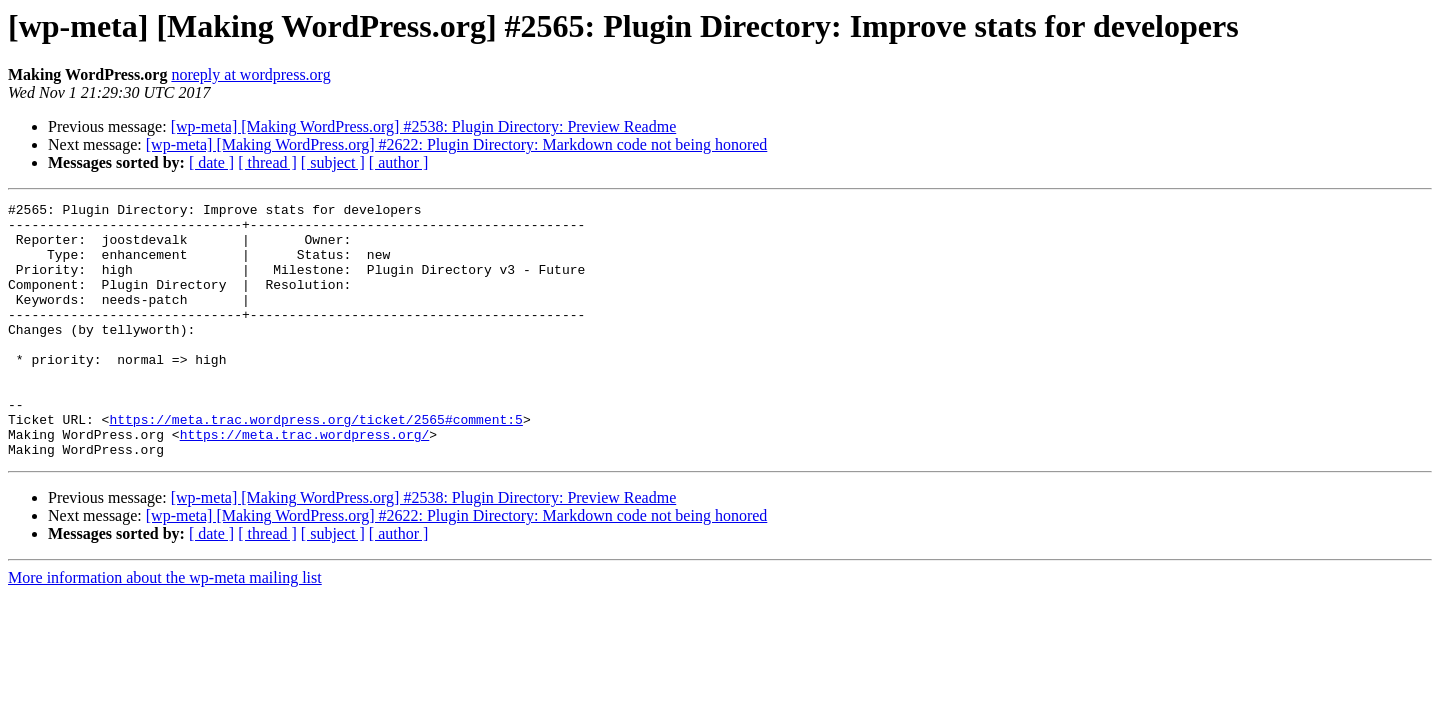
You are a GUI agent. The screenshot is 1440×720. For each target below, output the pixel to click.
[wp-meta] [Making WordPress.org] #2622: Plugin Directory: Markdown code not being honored (457, 144)
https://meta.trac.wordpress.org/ (305, 482)
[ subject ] (333, 162)
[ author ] (399, 162)
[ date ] (211, 162)
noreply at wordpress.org (250, 74)
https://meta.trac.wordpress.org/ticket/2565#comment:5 (315, 464)
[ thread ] (267, 162)
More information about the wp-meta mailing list (165, 628)
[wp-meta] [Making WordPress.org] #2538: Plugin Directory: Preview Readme (424, 126)
